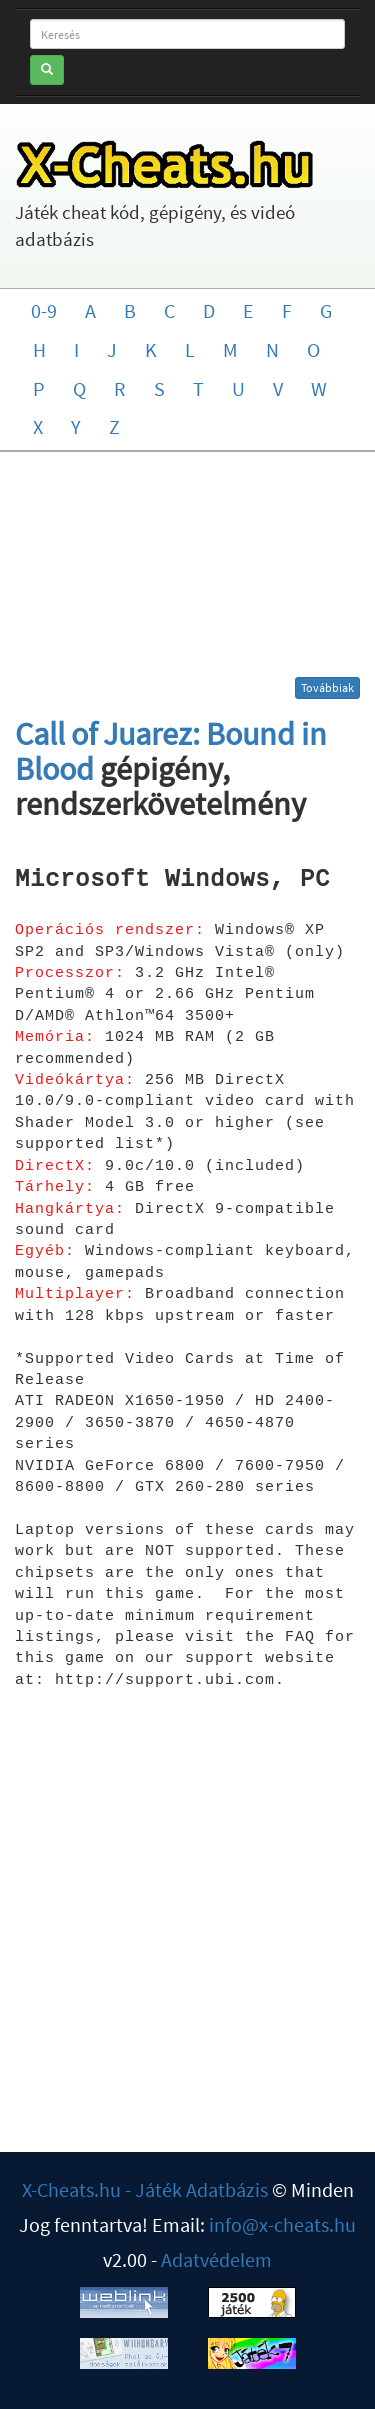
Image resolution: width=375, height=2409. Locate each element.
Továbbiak (327, 687)
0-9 (44, 310)
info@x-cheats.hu (282, 2224)
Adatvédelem (216, 2259)
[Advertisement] (188, 572)
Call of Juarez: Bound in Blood (171, 751)
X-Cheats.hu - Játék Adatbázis (145, 2189)
